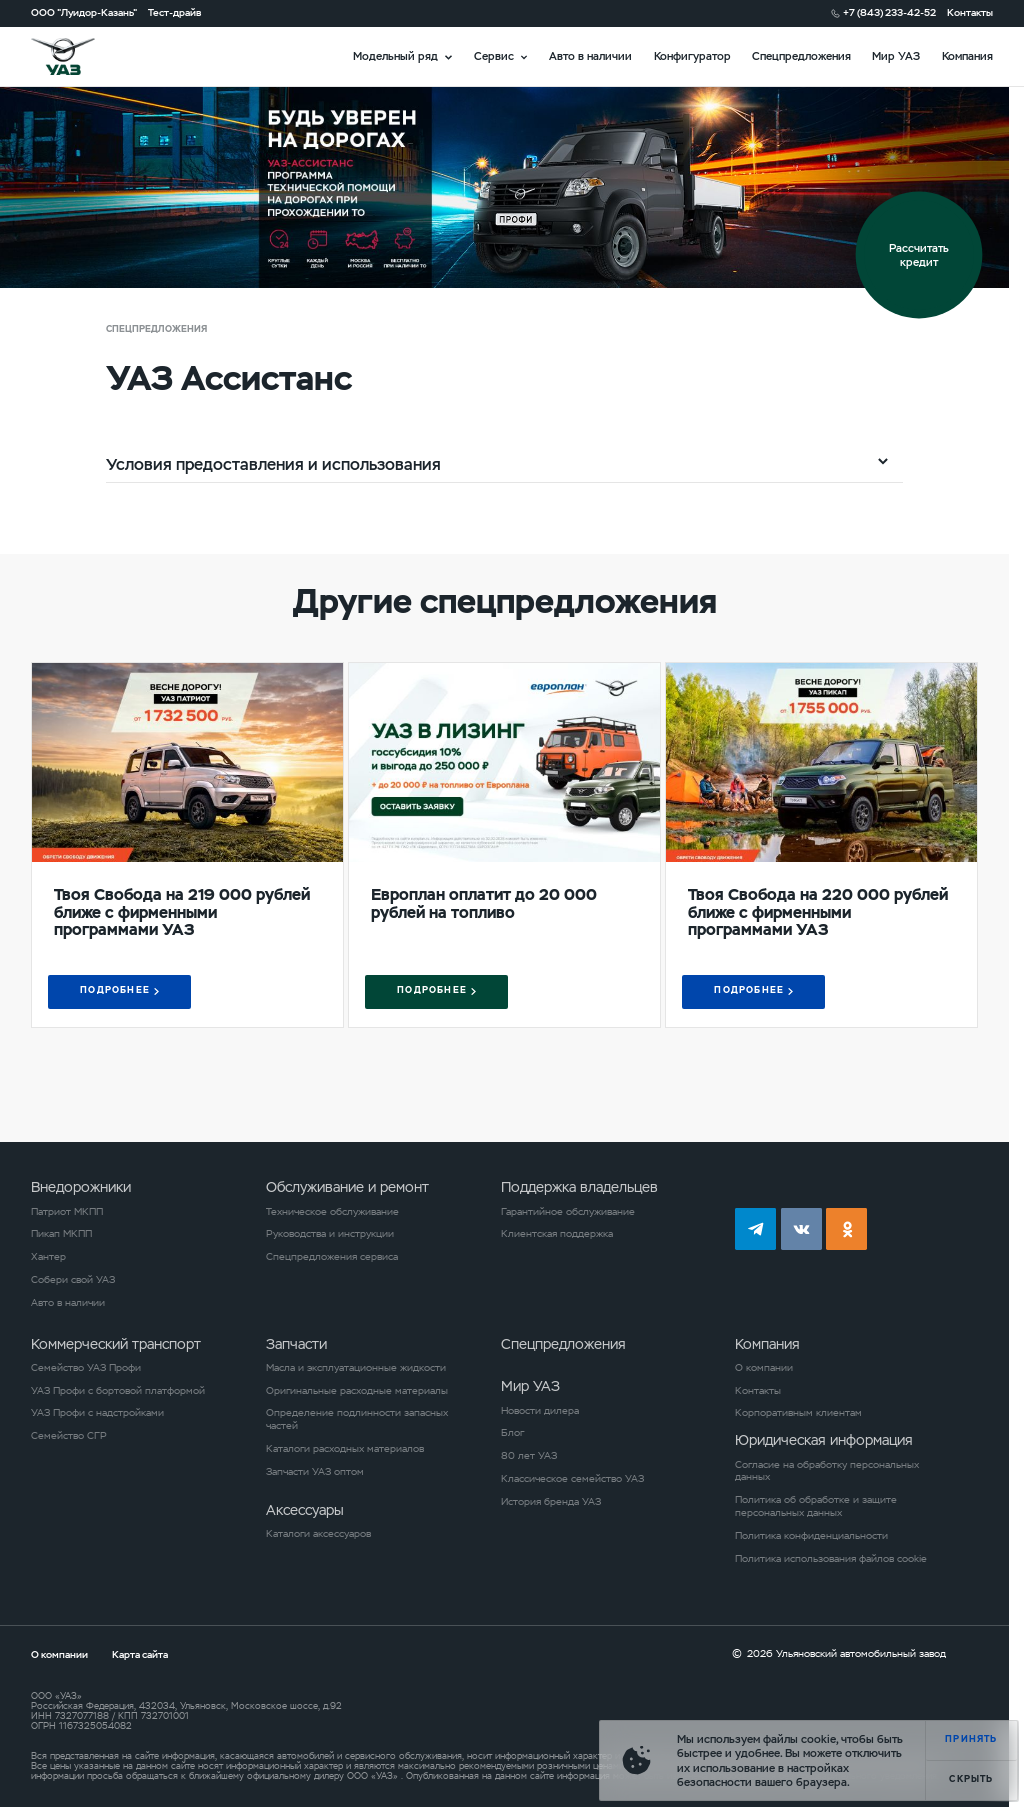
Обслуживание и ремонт (347, 1187)
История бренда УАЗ (551, 1502)
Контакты (970, 13)
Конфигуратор (692, 56)
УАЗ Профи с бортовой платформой (118, 1391)
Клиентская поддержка (557, 1234)
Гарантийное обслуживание (568, 1212)
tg (755, 1228)
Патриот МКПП (67, 1212)
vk (801, 1228)
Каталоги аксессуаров (318, 1534)
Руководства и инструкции (330, 1234)
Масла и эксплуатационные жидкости (356, 1368)
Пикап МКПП (61, 1234)
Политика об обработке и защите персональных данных (816, 1506)
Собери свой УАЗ (73, 1280)
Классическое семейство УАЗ (572, 1479)
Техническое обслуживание (332, 1212)
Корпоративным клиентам (798, 1413)
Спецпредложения (801, 56)
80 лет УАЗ (529, 1456)
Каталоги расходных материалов (345, 1449)
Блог (512, 1433)
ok (846, 1228)
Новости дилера (540, 1411)
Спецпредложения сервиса (332, 1257)
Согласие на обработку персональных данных (827, 1471)
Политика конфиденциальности (811, 1536)
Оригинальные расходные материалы (357, 1391)
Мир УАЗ (896, 56)
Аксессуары (305, 1510)
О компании (764, 1368)
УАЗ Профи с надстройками (97, 1413)
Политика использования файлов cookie (831, 1559)
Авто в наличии (590, 56)
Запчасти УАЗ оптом (315, 1472)
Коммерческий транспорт (116, 1344)
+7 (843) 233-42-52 (889, 13)
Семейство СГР (69, 1436)
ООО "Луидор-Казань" (84, 13)
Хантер (48, 1257)
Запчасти (296, 1344)
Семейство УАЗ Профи (86, 1368)
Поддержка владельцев (579, 1187)
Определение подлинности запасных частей (357, 1419)
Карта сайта (140, 1654)
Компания (967, 56)
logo (81, 56)
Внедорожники (81, 1187)
